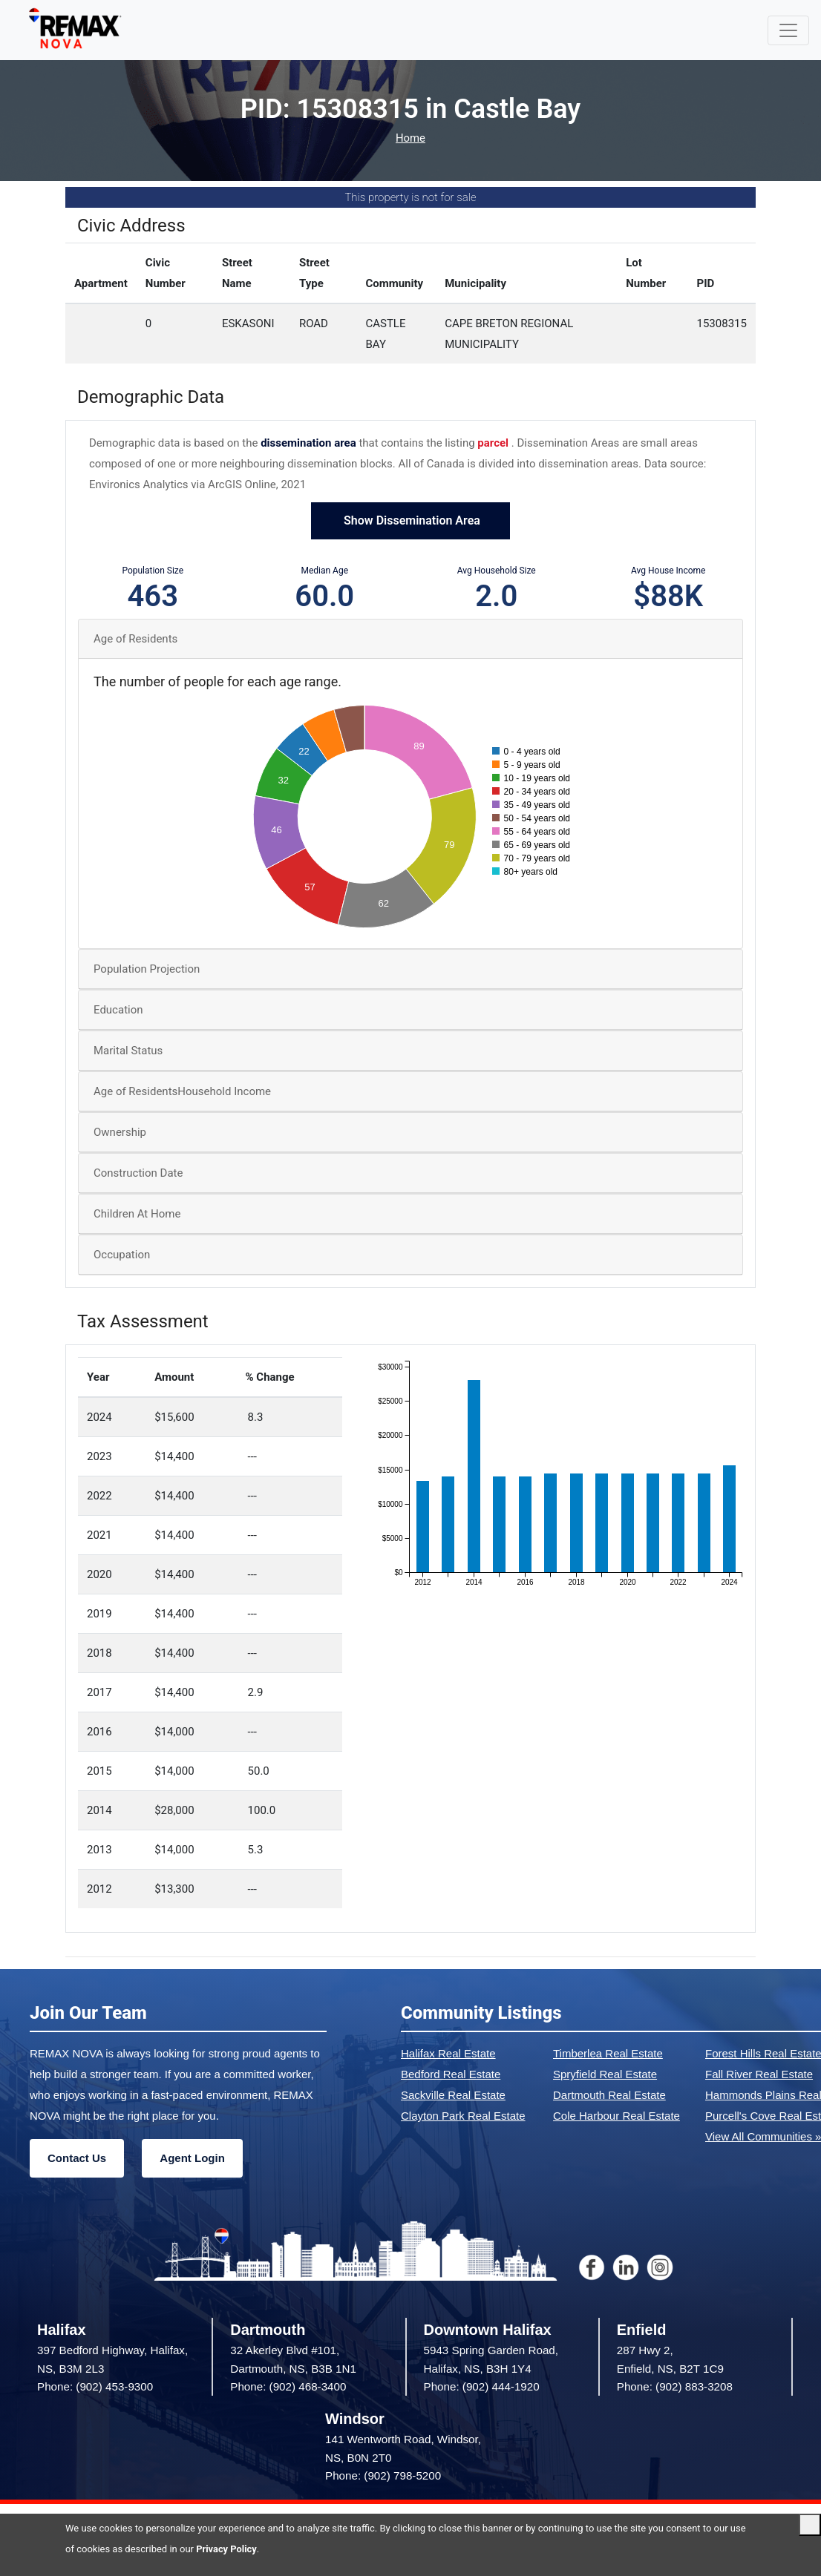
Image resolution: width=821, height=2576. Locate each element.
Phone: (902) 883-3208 (675, 2386)
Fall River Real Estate (759, 2074)
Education (118, 1009)
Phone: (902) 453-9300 (95, 2386)
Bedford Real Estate (450, 2074)
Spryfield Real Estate (605, 2074)
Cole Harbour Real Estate (616, 2115)
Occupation (122, 1254)
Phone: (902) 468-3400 (288, 2386)
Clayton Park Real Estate (463, 2115)
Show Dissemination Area (410, 520)
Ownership (120, 1132)
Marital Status (128, 1050)
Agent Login (192, 2158)
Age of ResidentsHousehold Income (182, 1091)
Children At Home (137, 1213)
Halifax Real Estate (448, 2053)
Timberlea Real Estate (608, 2053)
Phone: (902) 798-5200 (383, 2475)
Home (410, 138)
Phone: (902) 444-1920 (482, 2386)
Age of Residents (135, 638)
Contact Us (77, 2158)
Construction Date (138, 1173)
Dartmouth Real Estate (609, 2095)
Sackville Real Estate (453, 2095)
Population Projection (147, 969)
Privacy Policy (226, 2548)
